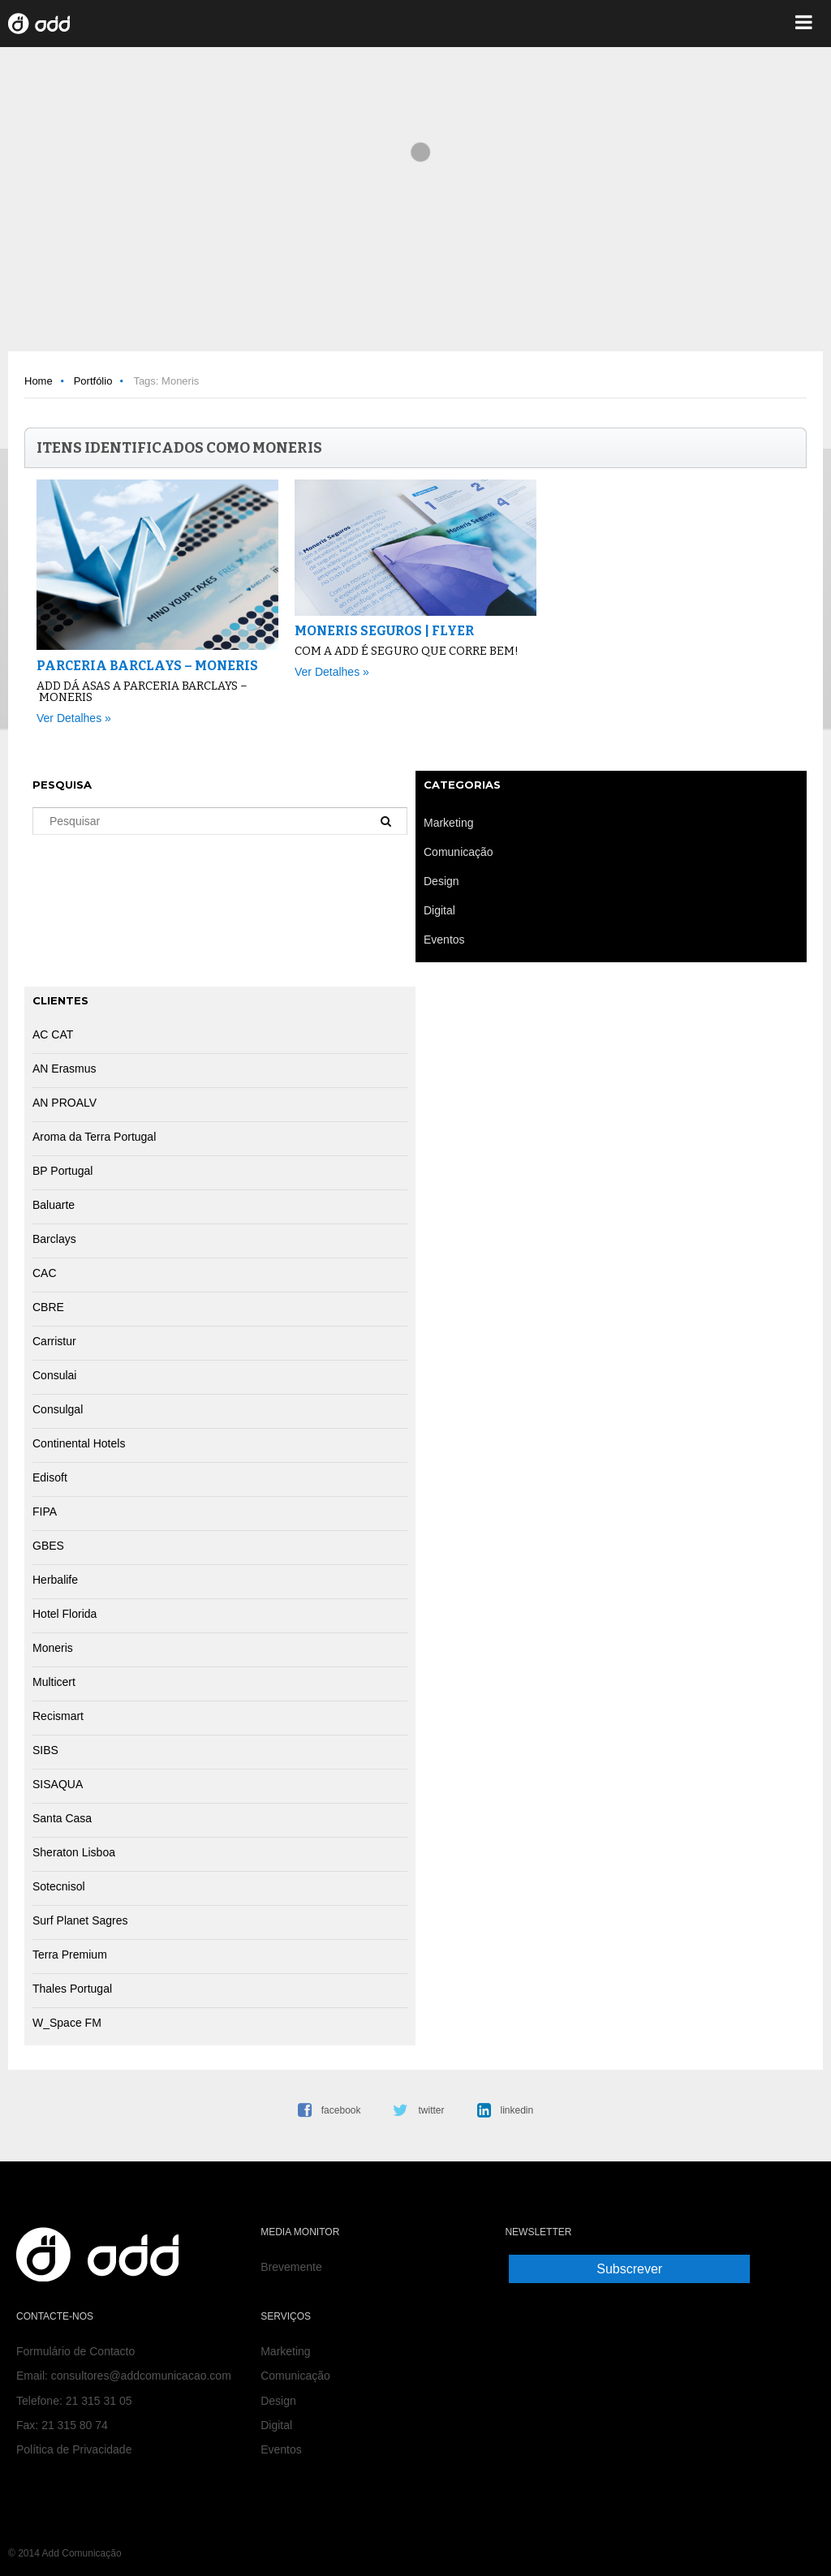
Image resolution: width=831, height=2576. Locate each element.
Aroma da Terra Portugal (94, 1136)
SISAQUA (57, 1784)
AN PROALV (64, 1102)
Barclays (54, 1238)
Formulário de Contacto (75, 2351)
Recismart (58, 1715)
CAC (44, 1272)
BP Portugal (62, 1170)
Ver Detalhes (69, 718)
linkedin (517, 2110)
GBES (48, 1545)
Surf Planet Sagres (80, 1920)
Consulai (54, 1375)
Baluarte (53, 1204)
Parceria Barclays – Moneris (147, 665)
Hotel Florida (64, 1613)
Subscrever (629, 2269)
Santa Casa (62, 1818)
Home (38, 381)
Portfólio (93, 381)
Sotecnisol (58, 1886)
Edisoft (49, 1477)
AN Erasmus (64, 1068)
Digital (276, 2425)
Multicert (53, 1681)
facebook (341, 2110)
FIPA (44, 1511)
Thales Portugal (72, 1988)
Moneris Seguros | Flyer (384, 631)
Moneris (52, 1647)
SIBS (45, 1750)
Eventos (281, 2449)
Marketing (285, 2351)
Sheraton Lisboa (73, 1852)
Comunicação (295, 2375)
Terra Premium (69, 1954)
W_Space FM (66, 2022)
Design (278, 2400)
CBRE (48, 1307)
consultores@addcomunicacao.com (141, 2375)
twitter (431, 2110)
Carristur (54, 1341)
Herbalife (55, 1579)
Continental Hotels (78, 1443)
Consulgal (57, 1409)
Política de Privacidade (73, 2449)
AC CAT (52, 1034)
